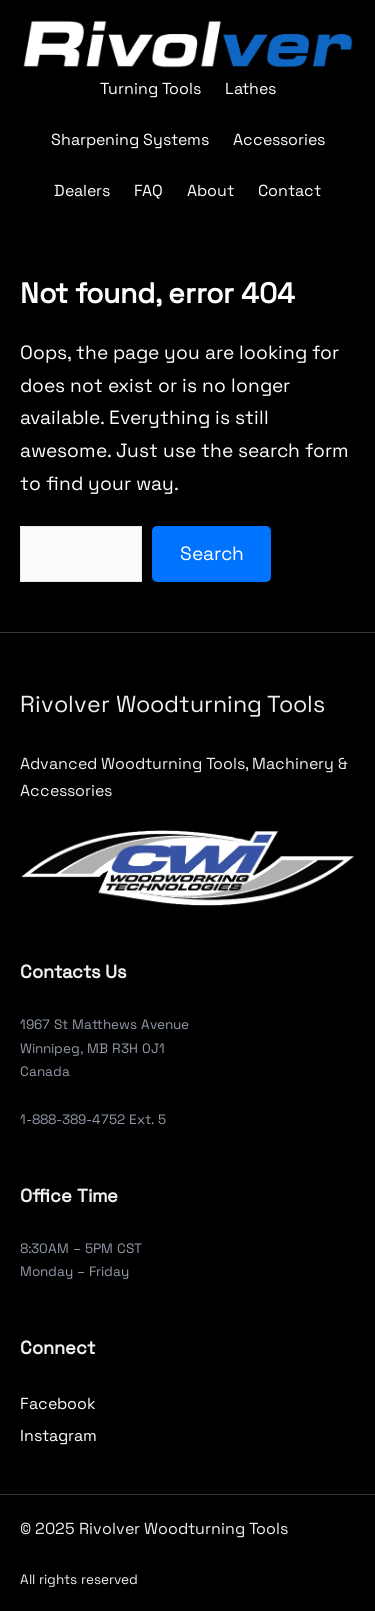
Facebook (58, 1403)
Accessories (279, 139)
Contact (289, 190)
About (210, 190)
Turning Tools (150, 88)
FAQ (148, 190)
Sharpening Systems (130, 139)
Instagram (58, 1435)
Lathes (250, 88)
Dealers (82, 190)
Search (212, 553)
